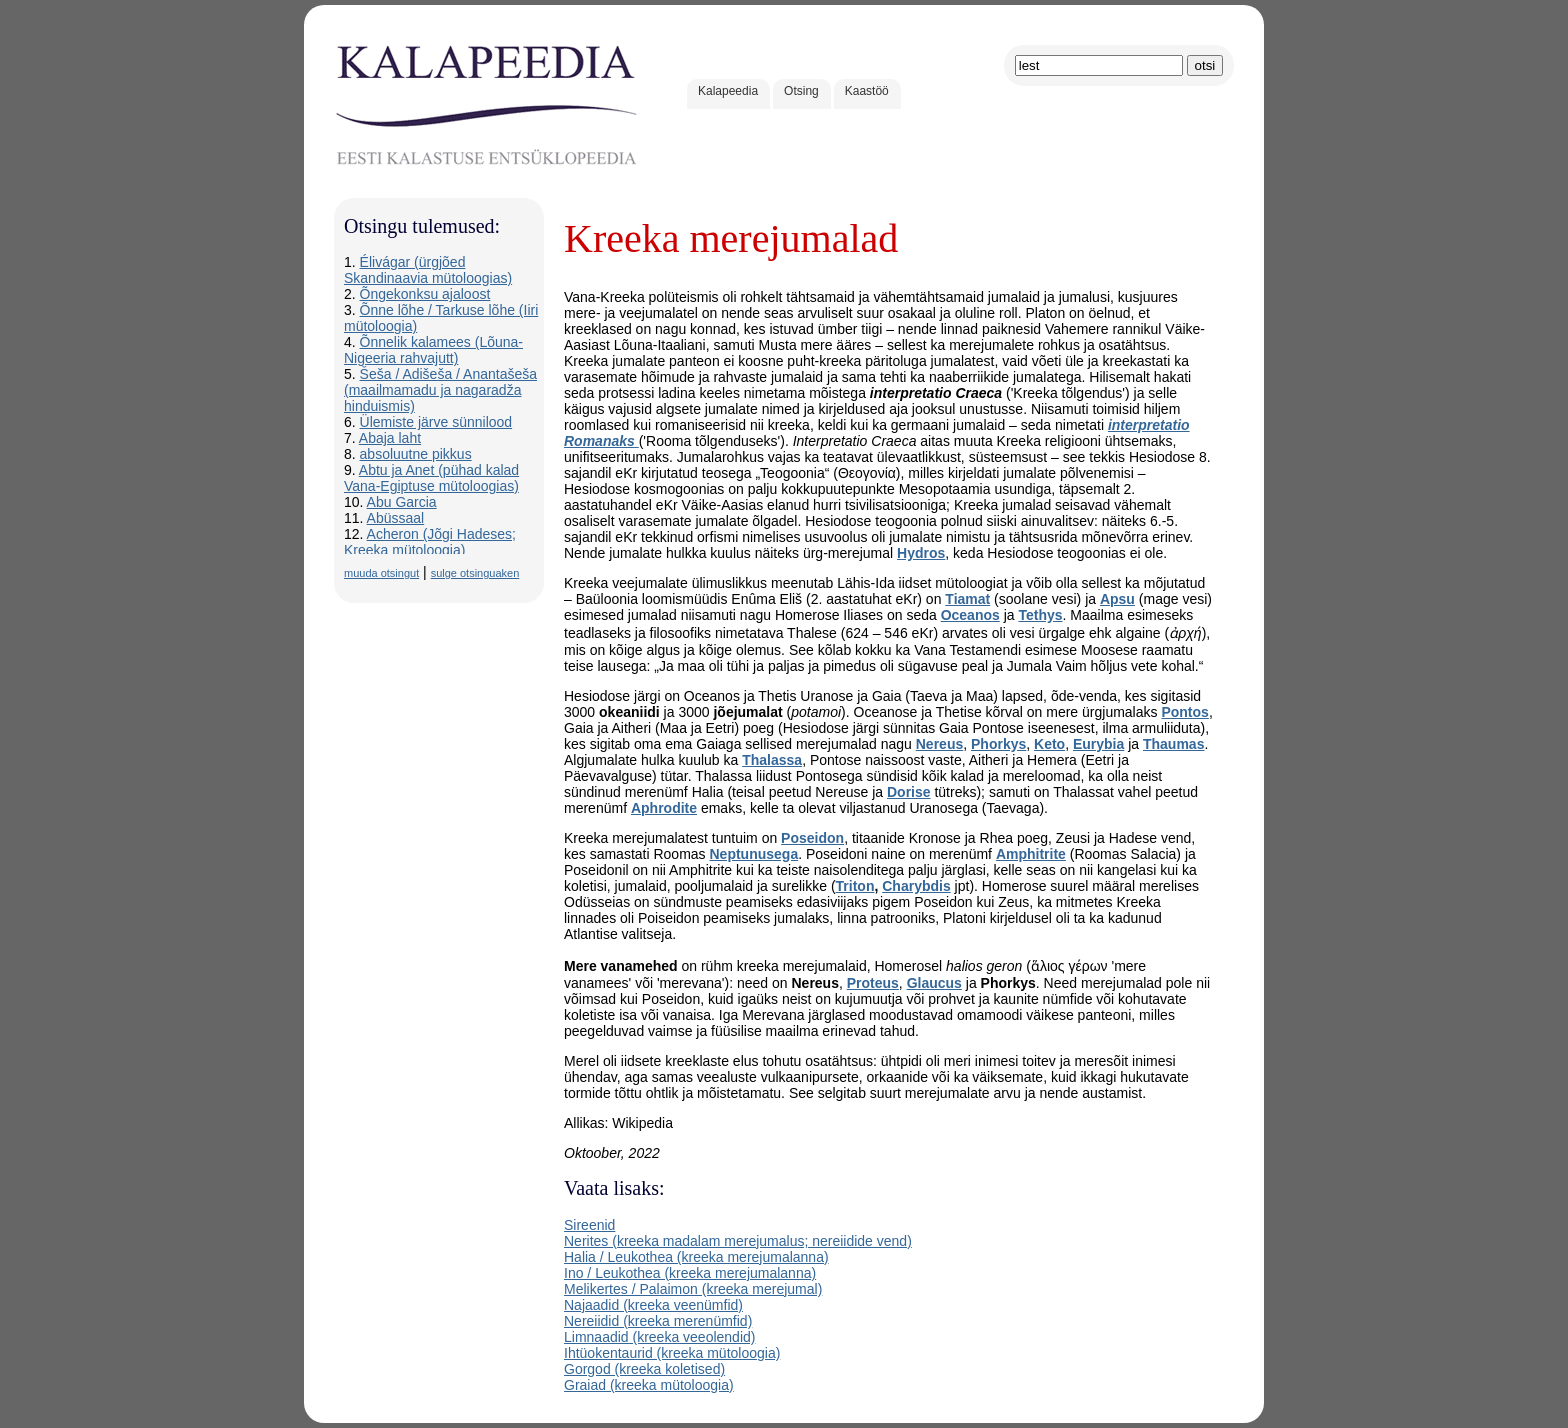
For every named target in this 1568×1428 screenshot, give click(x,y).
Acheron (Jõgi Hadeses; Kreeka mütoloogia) (430, 542)
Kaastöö (867, 91)
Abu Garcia (402, 502)
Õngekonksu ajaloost (425, 294)
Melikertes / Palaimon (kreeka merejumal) (693, 1289)
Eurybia (1098, 744)
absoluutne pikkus (416, 454)
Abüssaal (396, 518)
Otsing (801, 91)
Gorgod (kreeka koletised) (644, 1369)
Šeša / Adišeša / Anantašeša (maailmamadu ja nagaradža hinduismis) (440, 390)
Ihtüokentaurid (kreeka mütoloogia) (672, 1353)
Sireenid (589, 1225)
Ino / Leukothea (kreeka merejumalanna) (690, 1273)
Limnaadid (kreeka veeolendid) (659, 1337)
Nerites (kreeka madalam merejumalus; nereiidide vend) (738, 1241)
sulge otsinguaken (475, 573)
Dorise (909, 792)
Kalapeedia (728, 91)
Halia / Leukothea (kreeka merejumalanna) (696, 1257)
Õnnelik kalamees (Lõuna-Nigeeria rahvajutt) (433, 350)
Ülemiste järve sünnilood (436, 422)
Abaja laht (390, 438)
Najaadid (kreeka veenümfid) (653, 1305)
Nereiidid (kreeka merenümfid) (658, 1321)
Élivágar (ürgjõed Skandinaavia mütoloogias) (428, 270)
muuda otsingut (381, 573)
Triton (855, 886)
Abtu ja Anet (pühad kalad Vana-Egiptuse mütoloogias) (431, 478)
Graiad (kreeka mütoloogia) (649, 1385)
